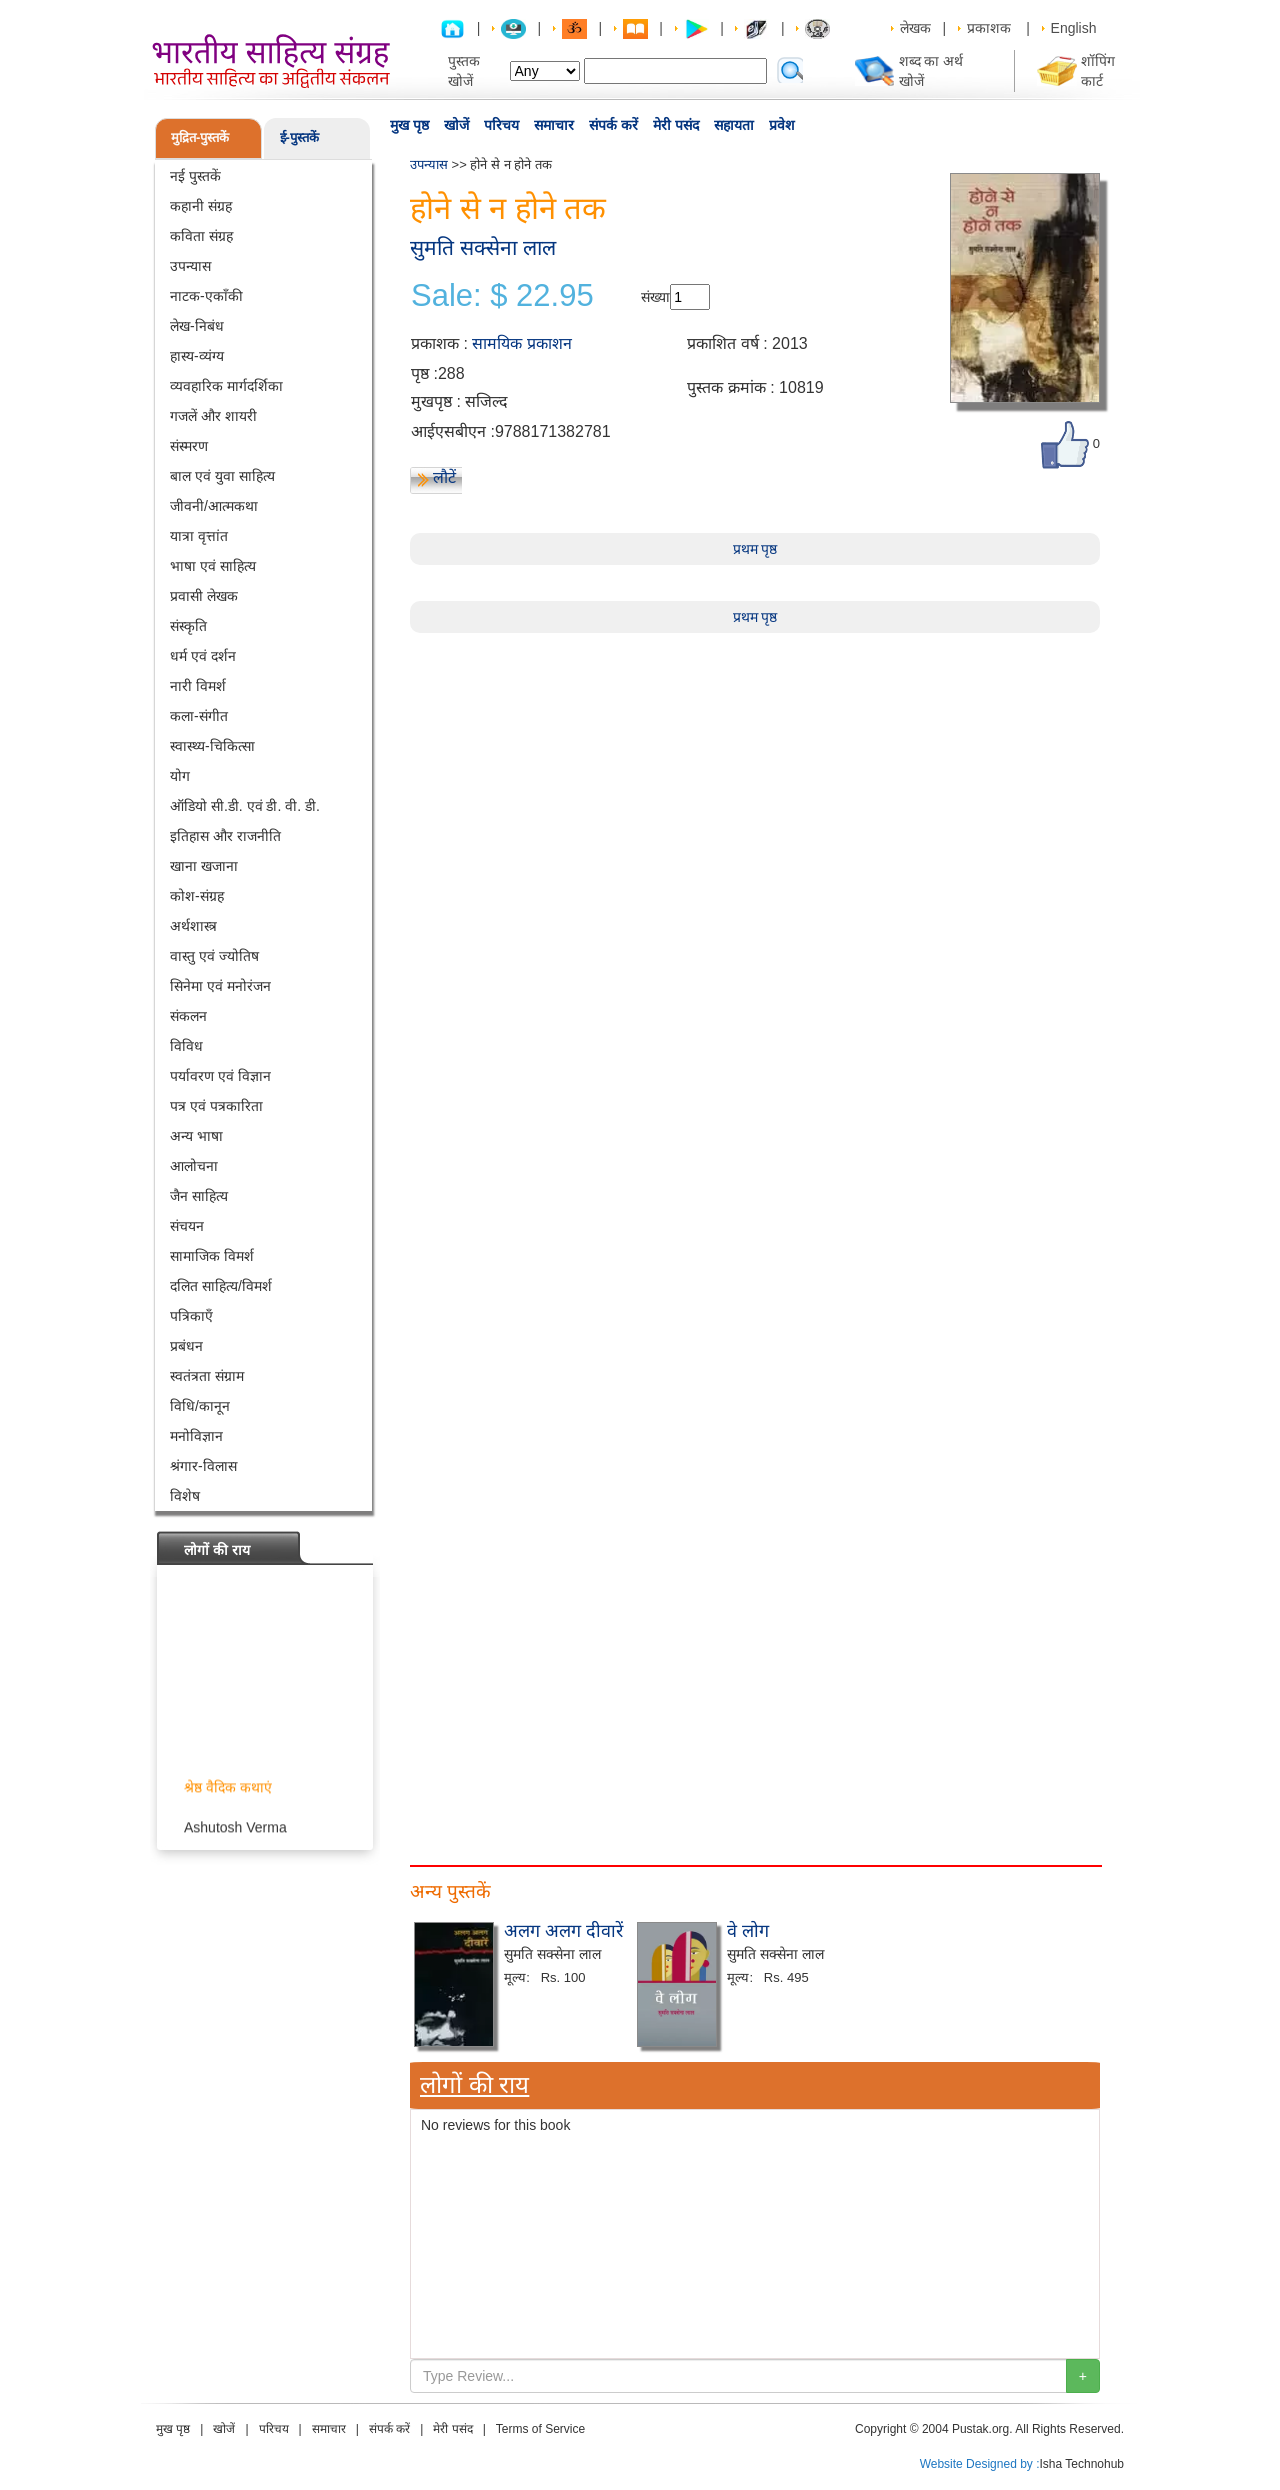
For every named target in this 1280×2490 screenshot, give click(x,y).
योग (180, 776)
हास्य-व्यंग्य (197, 356)
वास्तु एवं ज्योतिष (214, 956)
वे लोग (748, 1931)
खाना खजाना (204, 866)
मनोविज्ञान (196, 1436)
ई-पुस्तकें (299, 137)
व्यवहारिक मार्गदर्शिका (226, 386)
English (1074, 28)
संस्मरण (189, 446)
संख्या (655, 297)
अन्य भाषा (196, 1136)
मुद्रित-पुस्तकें (200, 137)
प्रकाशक (989, 28)
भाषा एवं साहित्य (213, 566)
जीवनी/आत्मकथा (214, 506)
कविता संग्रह (201, 236)
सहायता (734, 125)
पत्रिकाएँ (191, 1316)
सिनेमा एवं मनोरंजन (220, 986)
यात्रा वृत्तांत (199, 536)
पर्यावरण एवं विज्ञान (220, 1076)
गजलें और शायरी (213, 416)
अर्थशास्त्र (193, 926)
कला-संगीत (199, 716)
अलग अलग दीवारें (563, 1931)
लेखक (915, 28)
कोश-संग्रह (197, 896)
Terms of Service (540, 2429)
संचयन (187, 1226)
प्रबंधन (186, 1346)
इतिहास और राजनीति (225, 836)
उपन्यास (190, 266)
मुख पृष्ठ (409, 125)
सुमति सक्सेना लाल (483, 247)
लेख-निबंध (197, 326)
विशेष (185, 1496)
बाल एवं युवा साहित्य (222, 476)
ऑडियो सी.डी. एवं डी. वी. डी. (245, 806)
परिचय (501, 125)
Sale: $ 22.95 (502, 296)
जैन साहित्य (199, 1196)
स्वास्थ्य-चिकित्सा (212, 746)
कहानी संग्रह (201, 206)
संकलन (188, 1016)
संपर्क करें (613, 125)
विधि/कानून (200, 1406)
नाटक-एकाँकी (206, 296)
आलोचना (194, 1166)
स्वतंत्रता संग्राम (207, 1376)
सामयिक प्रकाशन (521, 343)
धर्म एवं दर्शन (203, 656)
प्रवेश (782, 125)
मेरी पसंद (676, 125)
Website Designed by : (980, 2464)
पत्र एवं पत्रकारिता (216, 1106)
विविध (186, 1046)
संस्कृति (188, 626)
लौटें (444, 477)
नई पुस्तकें (195, 176)
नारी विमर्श (198, 686)
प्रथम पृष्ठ (755, 549)
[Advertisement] (755, 773)
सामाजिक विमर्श (212, 1256)
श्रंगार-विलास (203, 1466)
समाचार (554, 125)
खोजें (456, 125)
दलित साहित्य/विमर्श (221, 1286)
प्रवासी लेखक (204, 596)
